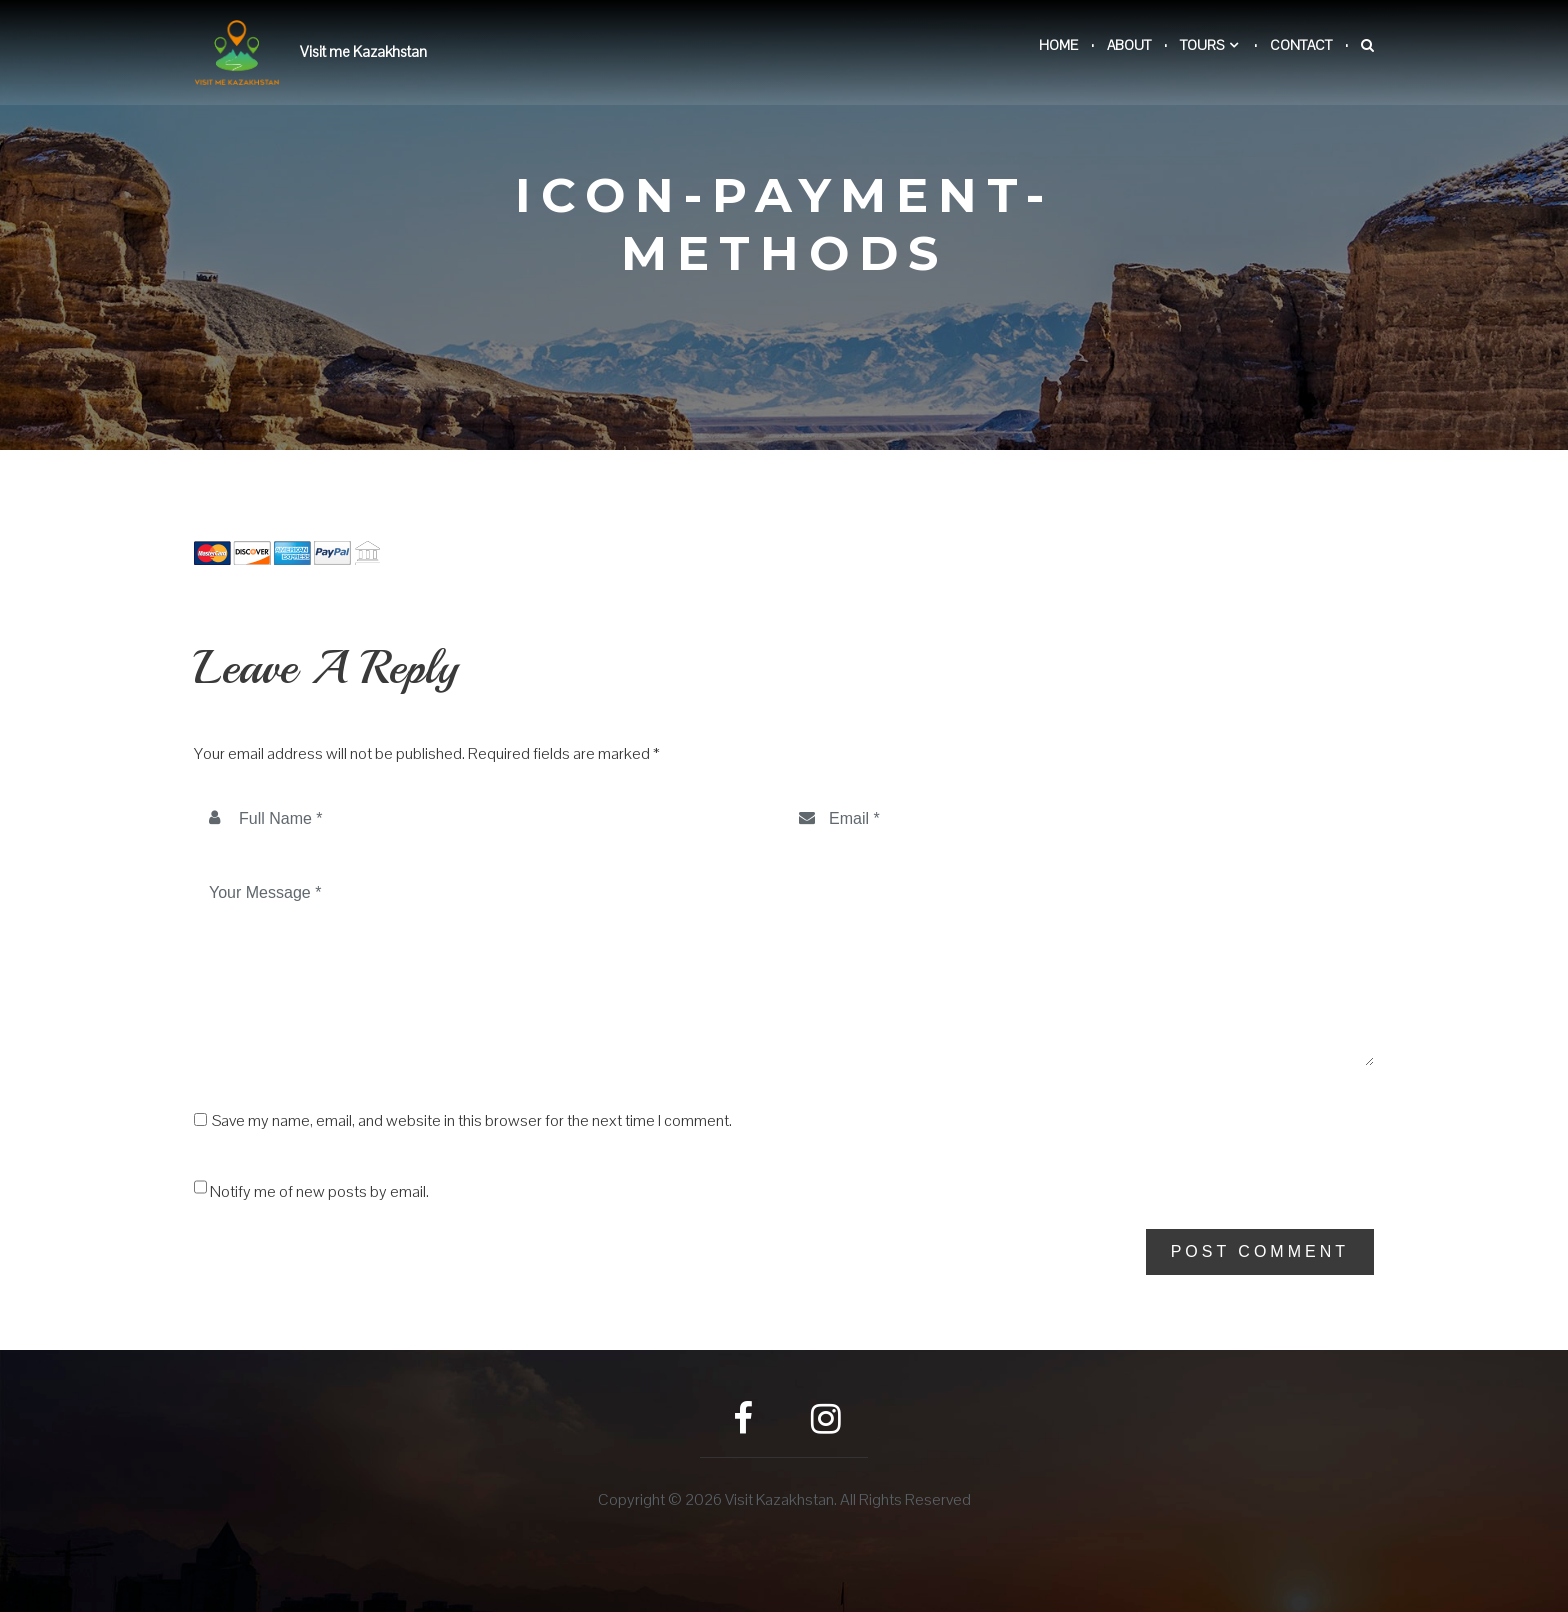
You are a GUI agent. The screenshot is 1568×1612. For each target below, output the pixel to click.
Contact (1301, 45)
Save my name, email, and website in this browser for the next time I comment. (472, 1121)
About (1129, 45)
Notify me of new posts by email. (319, 1191)
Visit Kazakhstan (779, 1499)
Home (1058, 45)
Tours (1202, 45)
